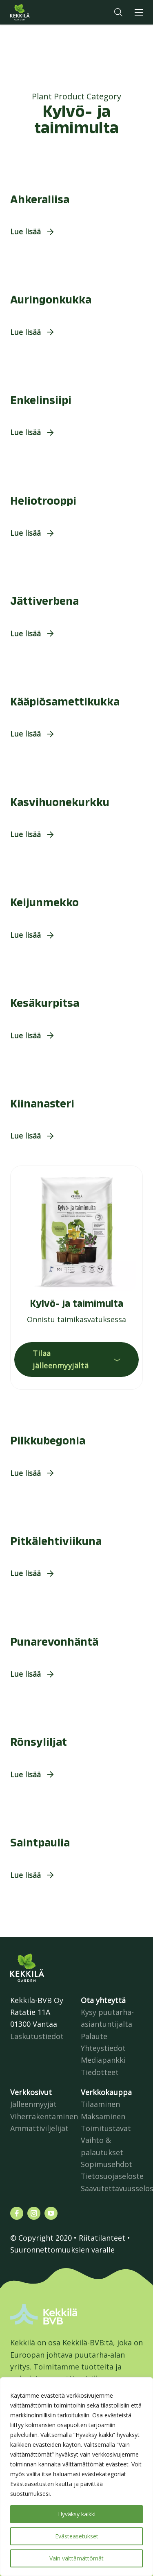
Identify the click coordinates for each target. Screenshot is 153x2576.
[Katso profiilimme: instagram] (33, 2213)
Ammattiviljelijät (39, 2128)
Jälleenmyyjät (33, 2104)
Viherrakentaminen (44, 2116)
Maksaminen (103, 2116)
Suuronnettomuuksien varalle (62, 2250)
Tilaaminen (100, 2104)
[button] (118, 12)
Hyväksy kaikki (76, 2514)
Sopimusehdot (106, 2164)
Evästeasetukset (76, 2536)
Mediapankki (103, 2060)
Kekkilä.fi (36, 12)
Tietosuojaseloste (112, 2176)
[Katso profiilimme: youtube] (51, 2213)
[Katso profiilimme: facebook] (16, 2213)
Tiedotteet (100, 2072)
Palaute (94, 2036)
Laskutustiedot (37, 2036)
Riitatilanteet (102, 2238)
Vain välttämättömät (76, 2558)
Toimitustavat (106, 2128)
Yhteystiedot (103, 2048)
